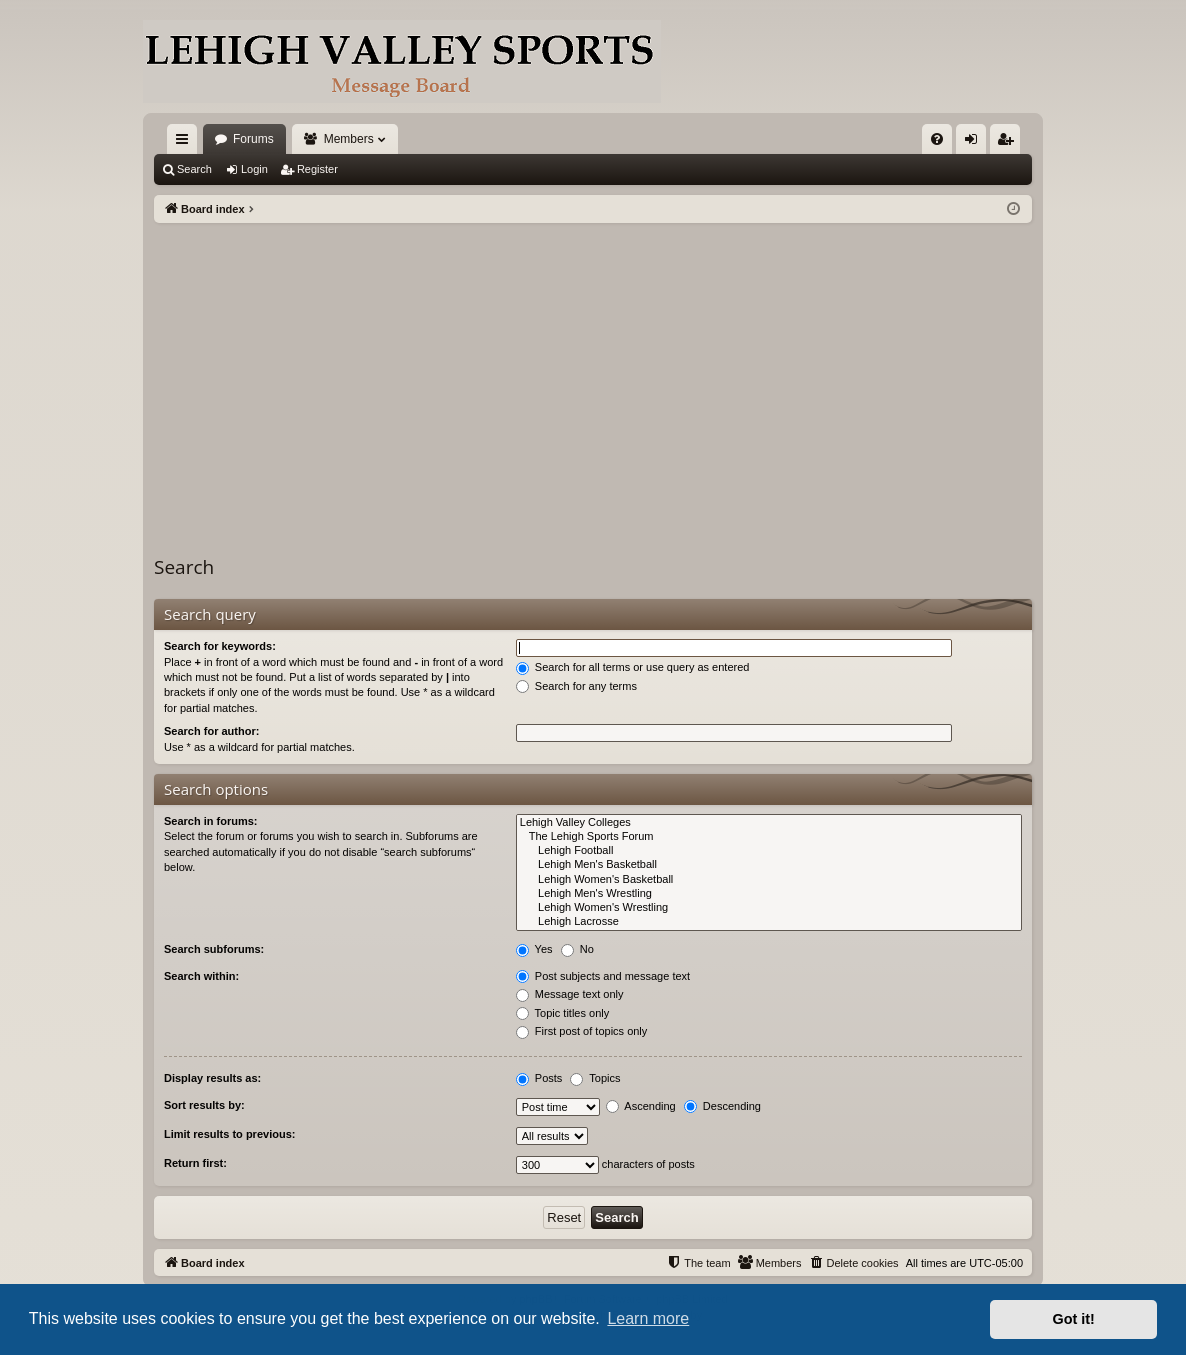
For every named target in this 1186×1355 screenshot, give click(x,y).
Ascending (641, 1106)
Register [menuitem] (1009, 143)
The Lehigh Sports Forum (769, 837)
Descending (722, 1106)
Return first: (195, 1163)
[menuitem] (937, 139)
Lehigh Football (769, 851)
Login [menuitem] (975, 143)
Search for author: (211, 731)
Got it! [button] (1074, 1319)
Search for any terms (576, 686)
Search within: (201, 976)
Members (349, 139)
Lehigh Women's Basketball (769, 880)
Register (317, 169)
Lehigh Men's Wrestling (769, 894)
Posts (539, 1078)
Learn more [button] (648, 1318)
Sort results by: (204, 1105)
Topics (595, 1078)
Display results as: (212, 1078)
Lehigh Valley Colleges (769, 823)
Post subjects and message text (603, 976)
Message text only (570, 994)
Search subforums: (214, 949)
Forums (253, 139)
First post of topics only (582, 1031)
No (577, 949)
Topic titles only (562, 1013)
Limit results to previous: (229, 1134)
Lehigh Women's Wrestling (769, 908)
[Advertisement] (593, 373)
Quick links (186, 143)
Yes (534, 949)
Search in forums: (211, 821)
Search (194, 169)
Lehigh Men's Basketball (769, 865)
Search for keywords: (220, 646)
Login (254, 169)
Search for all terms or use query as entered (633, 667)
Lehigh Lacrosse (769, 922)
